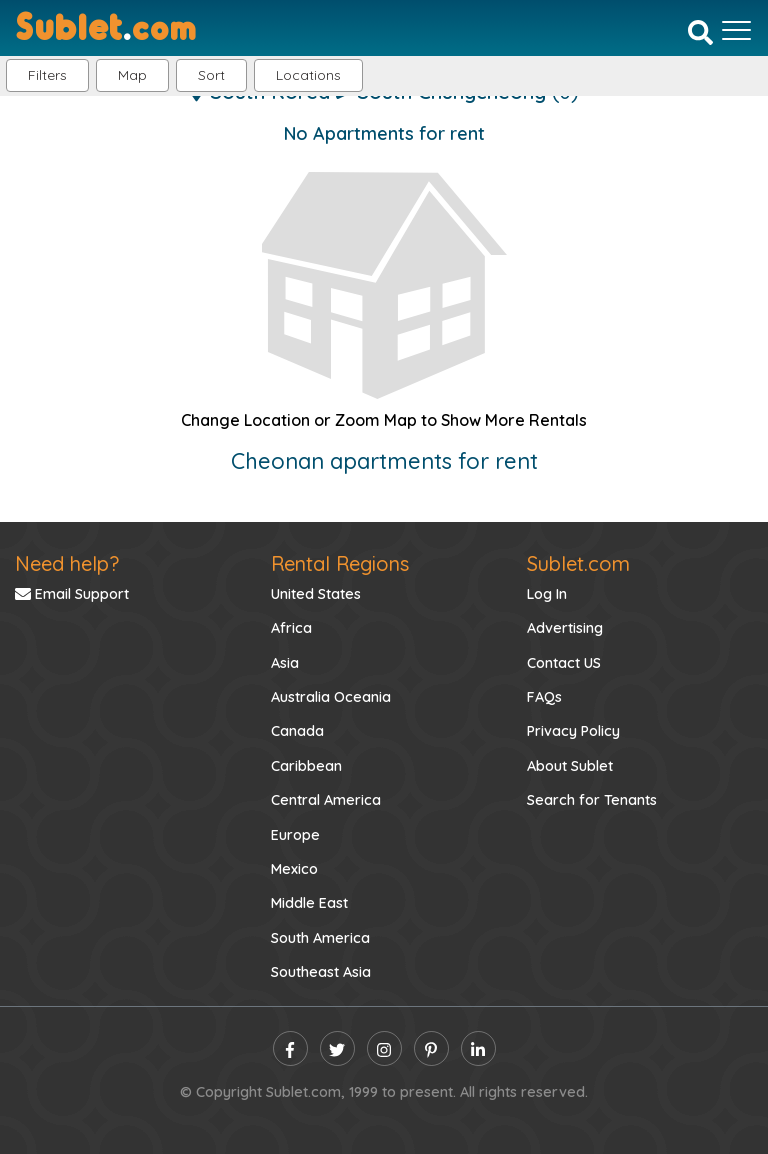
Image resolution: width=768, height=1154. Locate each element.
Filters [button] (47, 75)
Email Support (72, 594)
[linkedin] (478, 1048)
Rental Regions (340, 563)
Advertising (565, 628)
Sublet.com (578, 563)
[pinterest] (431, 1048)
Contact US (564, 663)
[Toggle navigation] (736, 30)
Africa (291, 628)
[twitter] (337, 1048)
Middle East (309, 903)
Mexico (294, 869)
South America (320, 938)
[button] (308, 75)
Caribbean (306, 766)
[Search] (700, 32)
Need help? (67, 563)
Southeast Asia (321, 972)
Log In (547, 594)
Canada (297, 731)
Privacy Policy (573, 731)
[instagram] (384, 1048)
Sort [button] (211, 75)
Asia (285, 663)
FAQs (544, 697)
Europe (295, 835)
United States (316, 594)
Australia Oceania (331, 697)
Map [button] (132, 75)
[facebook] (290, 1048)
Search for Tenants (592, 800)
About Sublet (570, 766)
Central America (326, 800)
